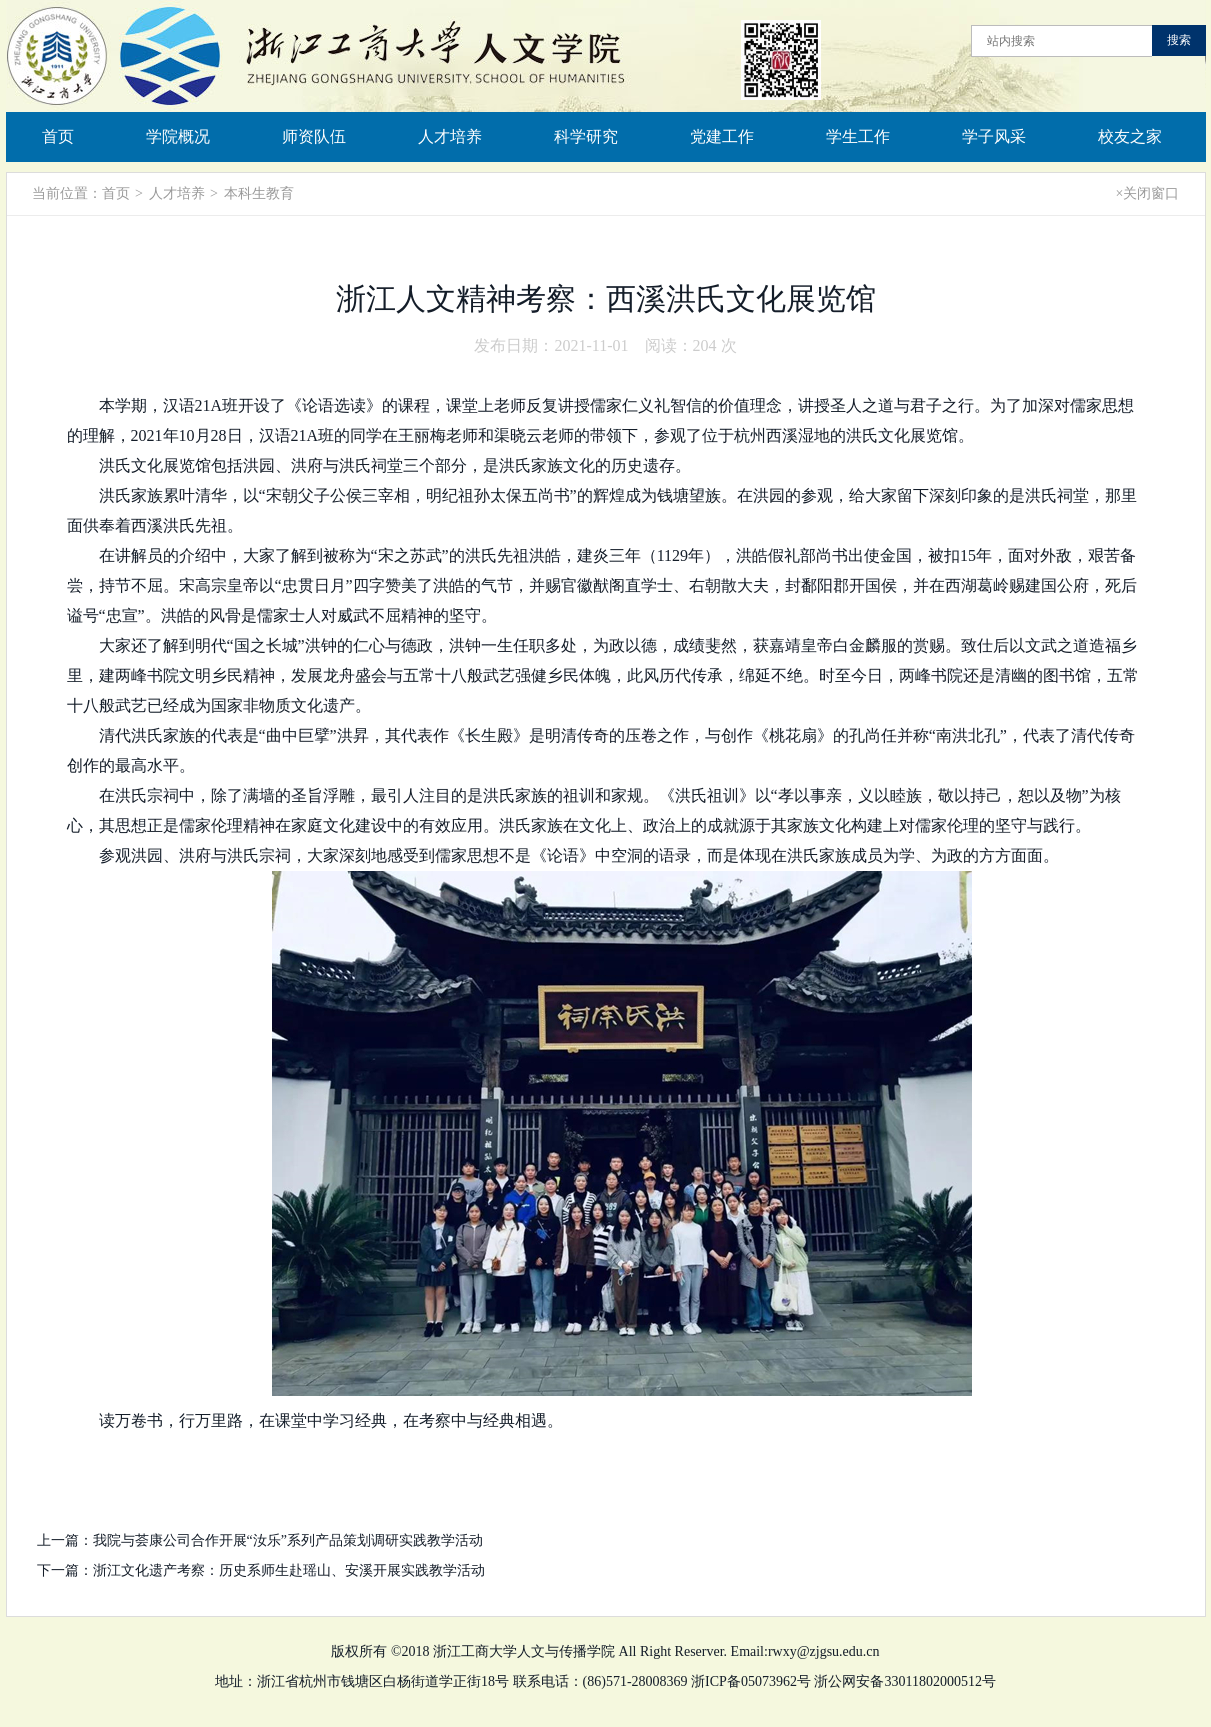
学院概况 (178, 136)
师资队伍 (314, 136)
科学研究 (586, 136)
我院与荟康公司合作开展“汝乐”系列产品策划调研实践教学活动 (288, 1540)
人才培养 (450, 136)
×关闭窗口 (1148, 193)
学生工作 (858, 136)
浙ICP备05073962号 (751, 1681)
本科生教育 (259, 193)
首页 (58, 136)
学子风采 (994, 136)
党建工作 (722, 136)
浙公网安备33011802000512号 (904, 1681)
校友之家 (1130, 136)
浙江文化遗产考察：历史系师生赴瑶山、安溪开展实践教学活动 (289, 1570)
